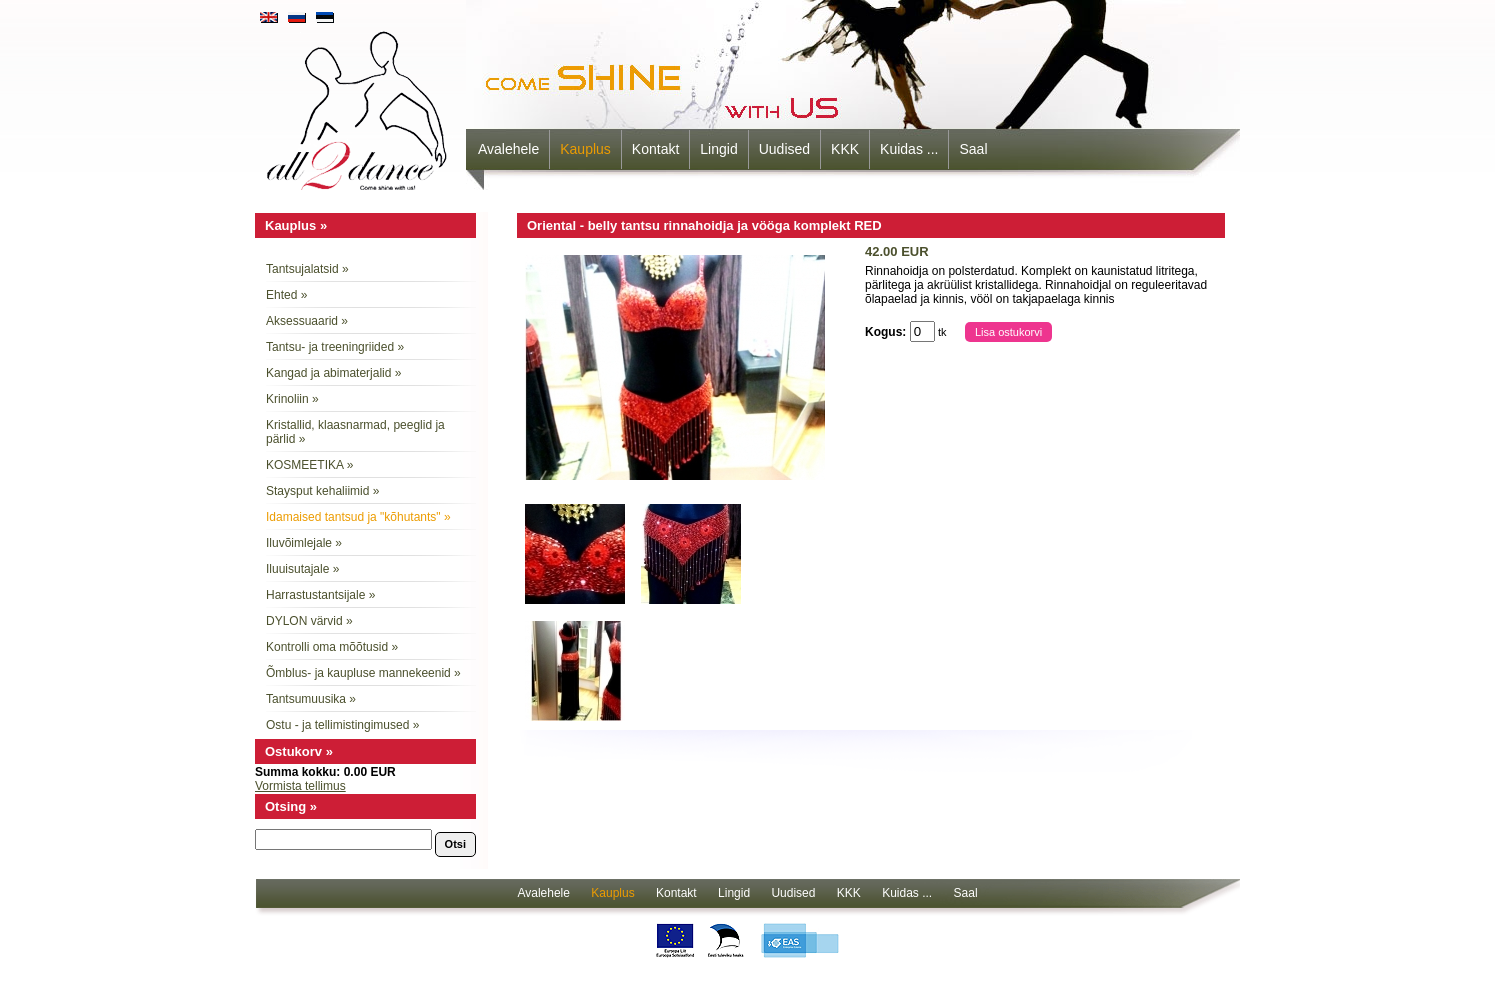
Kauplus (585, 149)
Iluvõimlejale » (304, 543)
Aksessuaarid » (307, 321)
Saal (973, 149)
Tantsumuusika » (311, 699)
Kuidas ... (909, 149)
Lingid (718, 149)
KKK (845, 149)
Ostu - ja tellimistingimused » (342, 725)
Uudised (784, 149)
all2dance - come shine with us (359, 105)
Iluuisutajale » (302, 569)
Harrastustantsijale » (320, 595)
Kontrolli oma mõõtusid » (332, 647)
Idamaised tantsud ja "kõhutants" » (358, 517)
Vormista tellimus (300, 786)
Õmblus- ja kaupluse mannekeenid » (363, 673)
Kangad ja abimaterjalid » (333, 373)
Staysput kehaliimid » (322, 491)
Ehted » (286, 295)
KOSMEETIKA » (309, 465)
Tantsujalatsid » (307, 269)
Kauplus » (296, 225)
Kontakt (655, 149)
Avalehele (508, 149)
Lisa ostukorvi (1008, 332)
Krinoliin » (292, 399)
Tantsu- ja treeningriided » (335, 347)
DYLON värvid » (309, 621)
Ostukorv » (299, 751)
